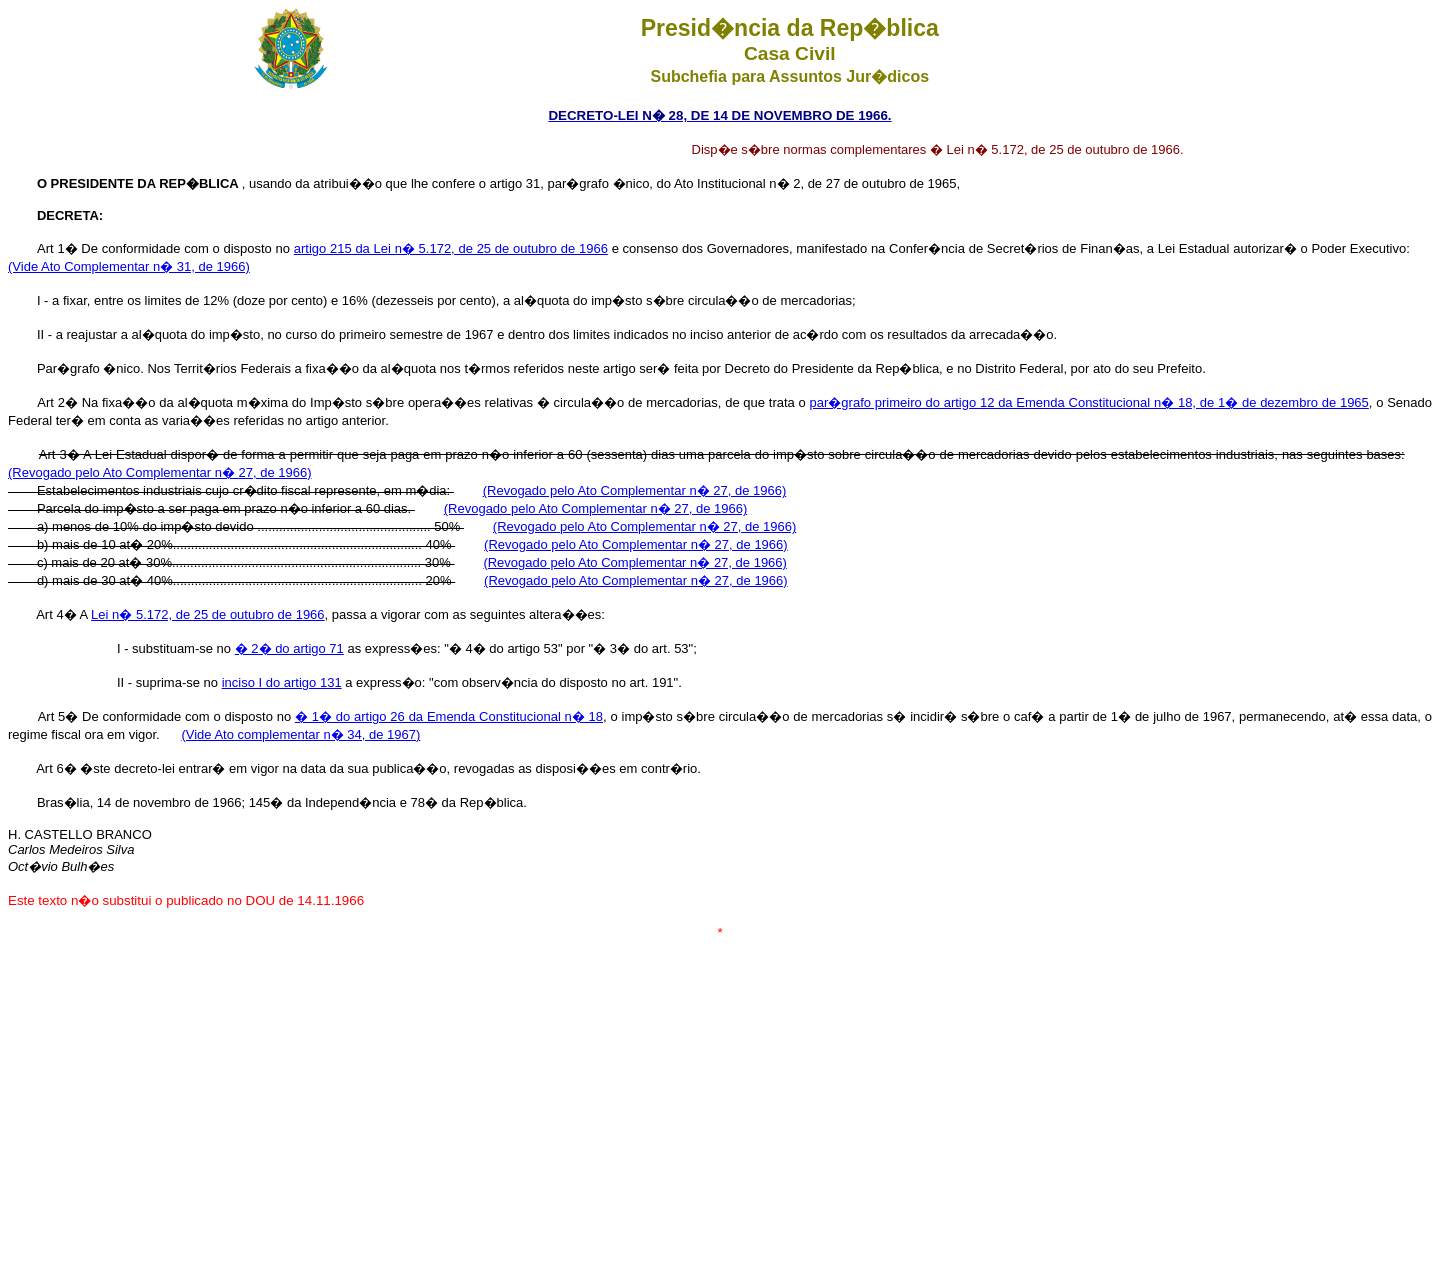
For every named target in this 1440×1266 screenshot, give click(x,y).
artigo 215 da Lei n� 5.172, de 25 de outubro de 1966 (451, 248)
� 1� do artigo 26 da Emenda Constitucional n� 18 (449, 716)
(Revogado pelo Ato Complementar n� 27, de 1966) (160, 472)
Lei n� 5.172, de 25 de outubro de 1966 (207, 614)
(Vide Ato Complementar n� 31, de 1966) (129, 266)
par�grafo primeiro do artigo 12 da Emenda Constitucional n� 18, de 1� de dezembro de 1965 (1089, 402)
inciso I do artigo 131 (282, 682)
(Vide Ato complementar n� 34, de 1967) (300, 734)
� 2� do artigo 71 (289, 648)
